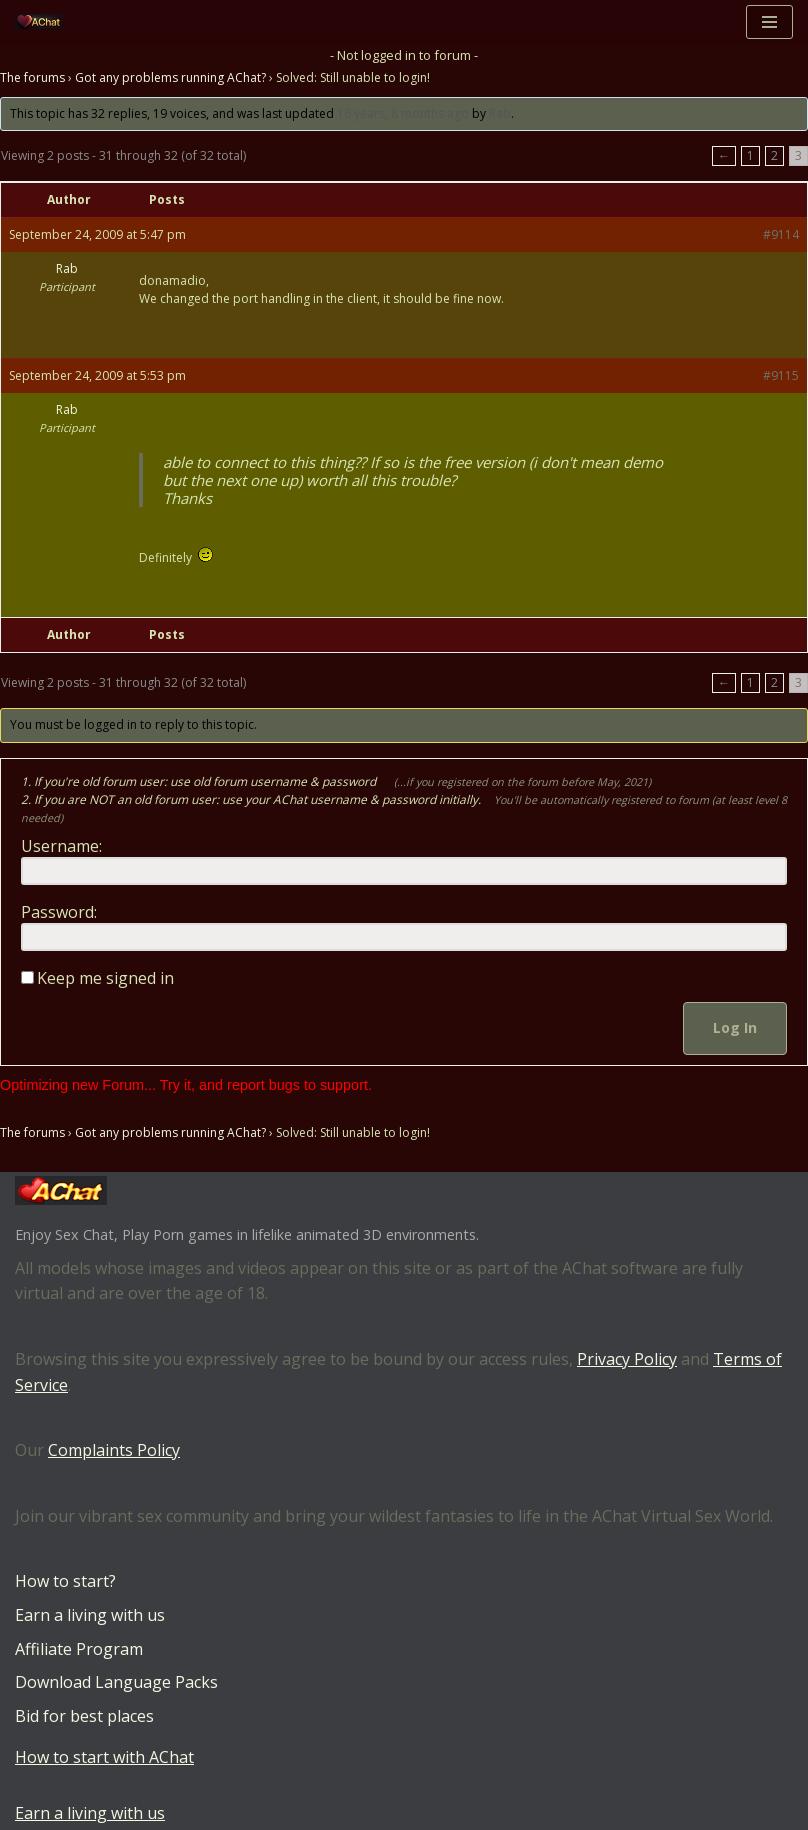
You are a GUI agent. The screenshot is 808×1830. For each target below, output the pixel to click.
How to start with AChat (104, 1757)
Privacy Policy (627, 1359)
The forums (32, 77)
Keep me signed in (105, 978)
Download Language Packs (116, 1682)
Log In (735, 1027)
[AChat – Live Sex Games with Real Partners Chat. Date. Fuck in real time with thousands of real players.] (44, 21)
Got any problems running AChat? (170, 77)
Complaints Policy (114, 1450)
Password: (59, 912)
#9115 (781, 375)
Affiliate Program (79, 1649)
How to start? (65, 1581)
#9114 (781, 234)
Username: (61, 846)
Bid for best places (84, 1716)
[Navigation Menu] (769, 22)
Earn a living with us (90, 1615)
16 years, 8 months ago (403, 113)
